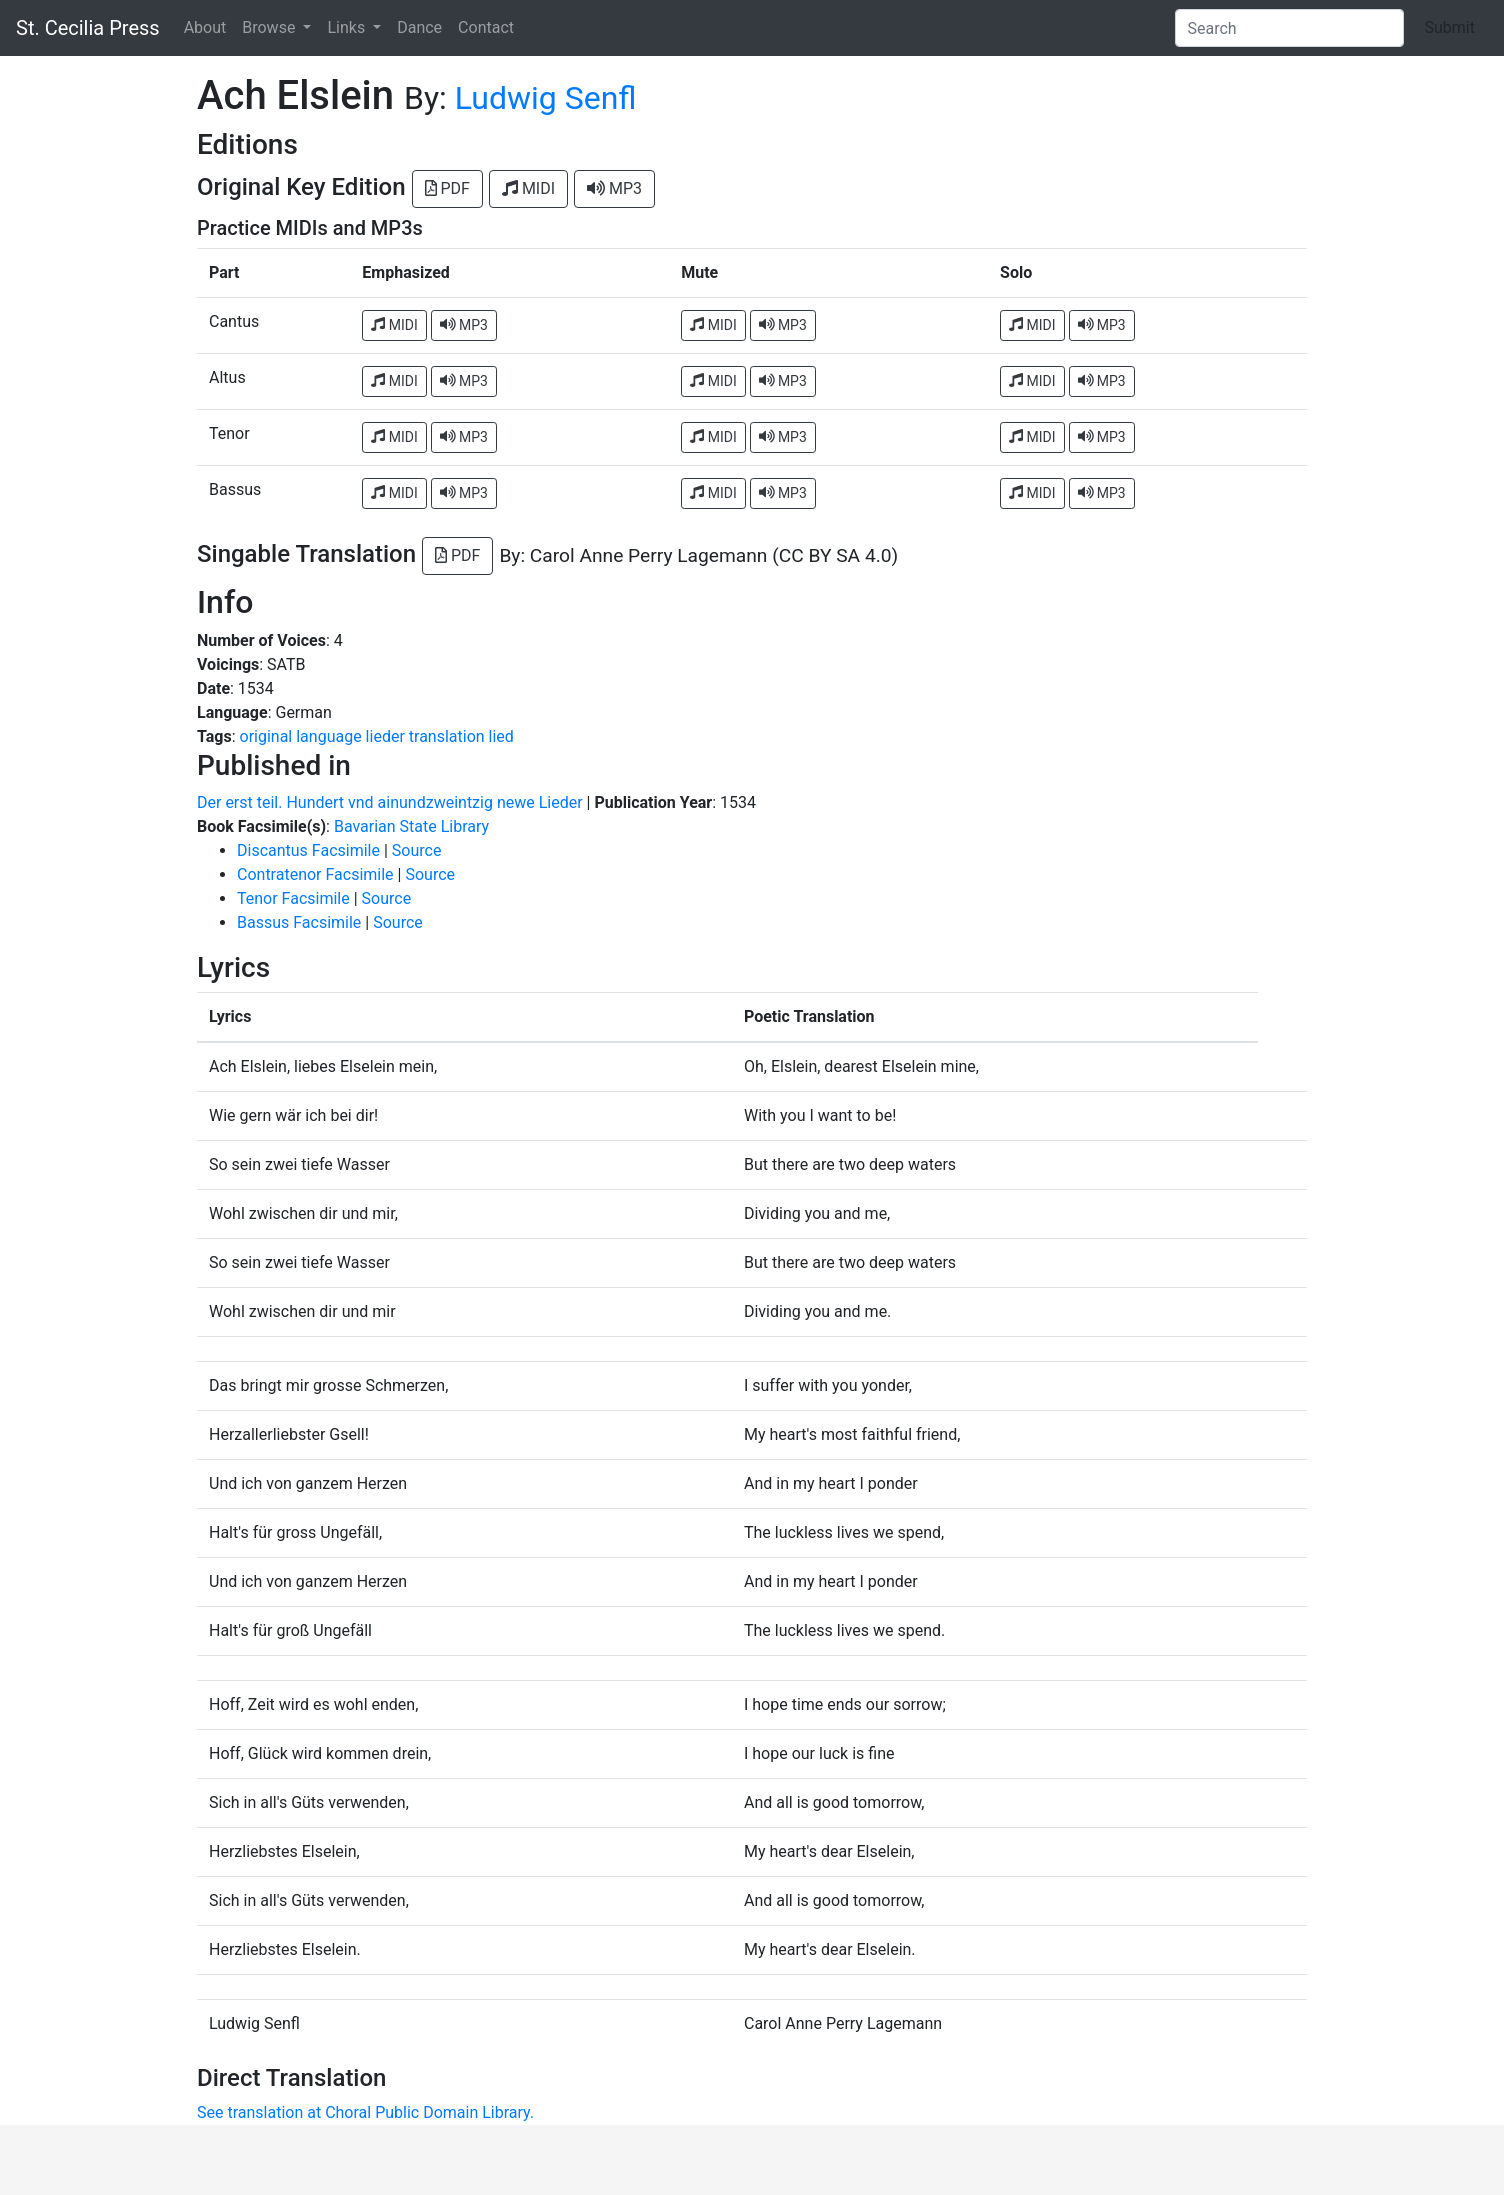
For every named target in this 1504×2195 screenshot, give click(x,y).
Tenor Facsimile (293, 898)
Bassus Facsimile (299, 922)
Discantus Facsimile (308, 850)
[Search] (1289, 28)
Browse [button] (270, 27)
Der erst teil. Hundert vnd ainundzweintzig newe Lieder (390, 802)
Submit (1450, 27)
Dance (419, 27)
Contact (486, 27)
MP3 (614, 188)
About (205, 27)
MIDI (528, 188)
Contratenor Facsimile (315, 874)
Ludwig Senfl (546, 98)
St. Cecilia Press (88, 28)
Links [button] (348, 27)
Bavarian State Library (411, 826)
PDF (447, 188)
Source (417, 850)
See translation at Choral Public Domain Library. (365, 2112)
